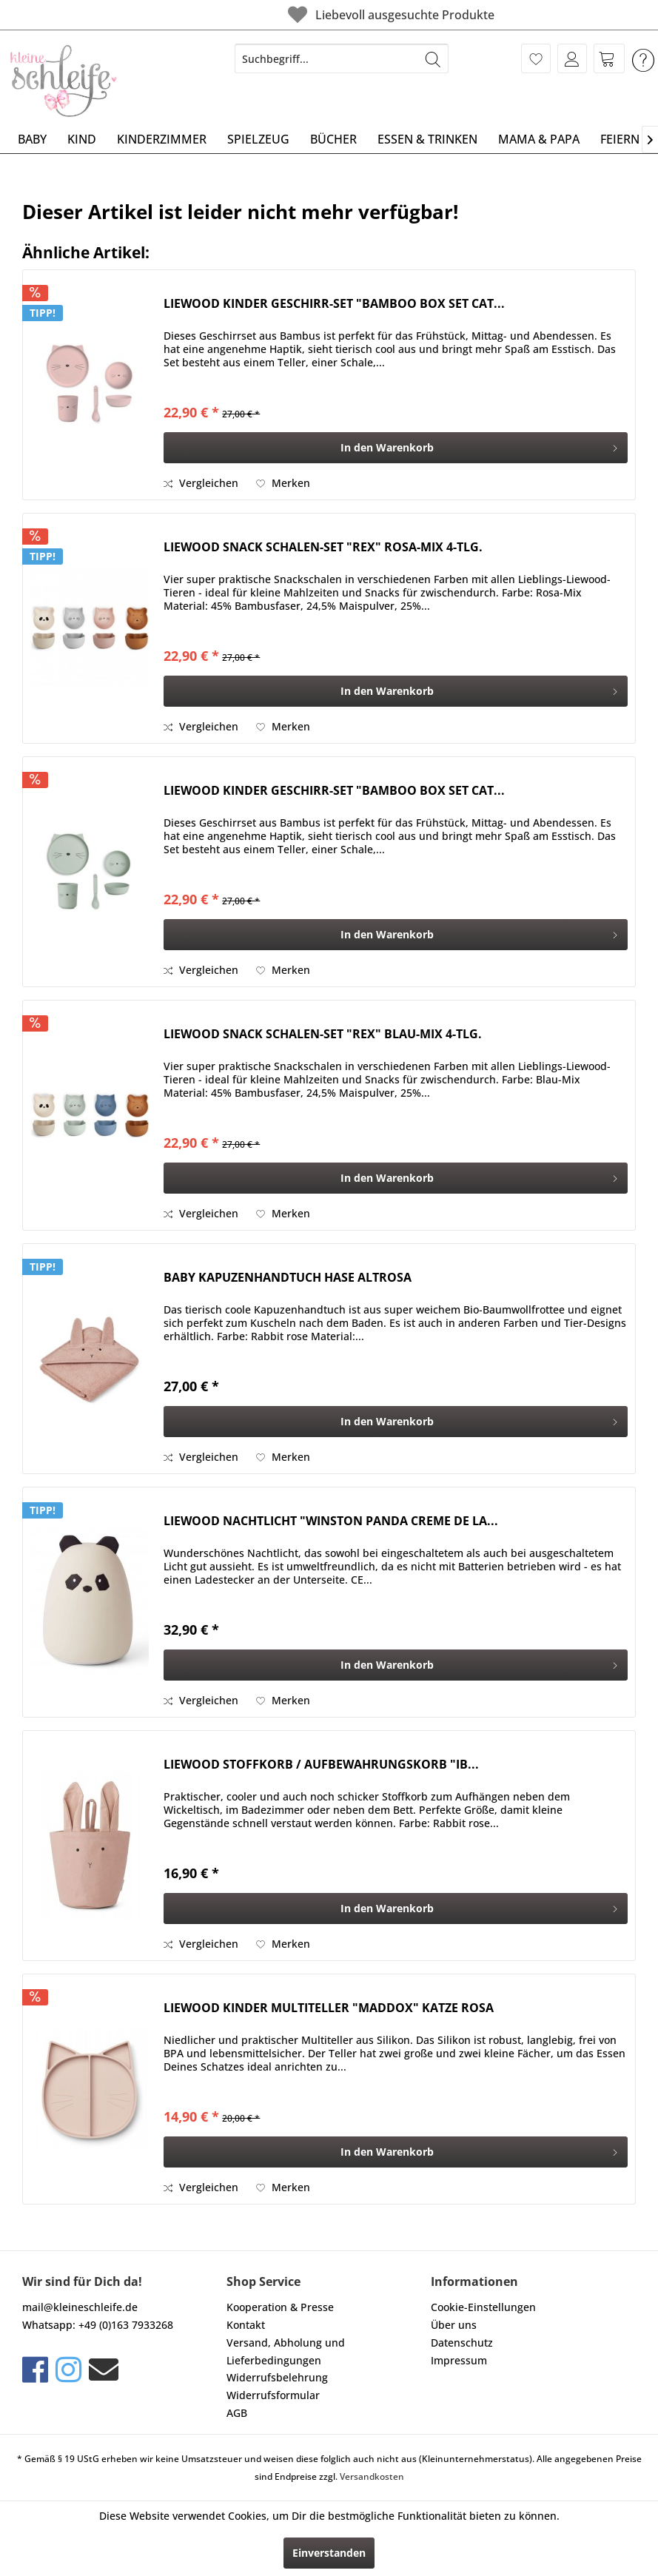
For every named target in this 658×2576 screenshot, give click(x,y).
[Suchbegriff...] (342, 58)
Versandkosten (372, 2476)
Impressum (459, 2360)
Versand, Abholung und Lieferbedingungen (285, 2351)
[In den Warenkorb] (396, 447)
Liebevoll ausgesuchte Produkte (309, 14)
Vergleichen (201, 483)
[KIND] (82, 139)
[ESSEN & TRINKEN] (427, 139)
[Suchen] (433, 58)
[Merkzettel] (536, 58)
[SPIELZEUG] (258, 139)
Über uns (454, 2325)
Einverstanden (329, 2553)
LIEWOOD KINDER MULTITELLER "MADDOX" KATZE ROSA (329, 2008)
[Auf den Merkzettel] (283, 483)
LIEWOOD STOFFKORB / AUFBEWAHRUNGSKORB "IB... (321, 1764)
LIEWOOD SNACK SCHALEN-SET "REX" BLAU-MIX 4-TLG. (323, 1034)
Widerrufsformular (273, 2395)
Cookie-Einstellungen (483, 2307)
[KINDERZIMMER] (162, 139)
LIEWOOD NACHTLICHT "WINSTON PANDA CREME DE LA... (331, 1521)
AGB (236, 2413)
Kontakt (245, 2325)
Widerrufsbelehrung (277, 2377)
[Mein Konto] (572, 58)
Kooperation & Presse (280, 2307)
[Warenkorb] (609, 58)
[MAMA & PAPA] (539, 139)
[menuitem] (342, 58)
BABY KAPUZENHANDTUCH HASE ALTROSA (288, 1277)
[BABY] (32, 139)
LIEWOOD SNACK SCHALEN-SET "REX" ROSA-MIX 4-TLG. (323, 547)
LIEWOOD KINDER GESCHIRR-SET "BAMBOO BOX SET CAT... (334, 304)
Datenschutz (462, 2342)
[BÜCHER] (333, 139)
